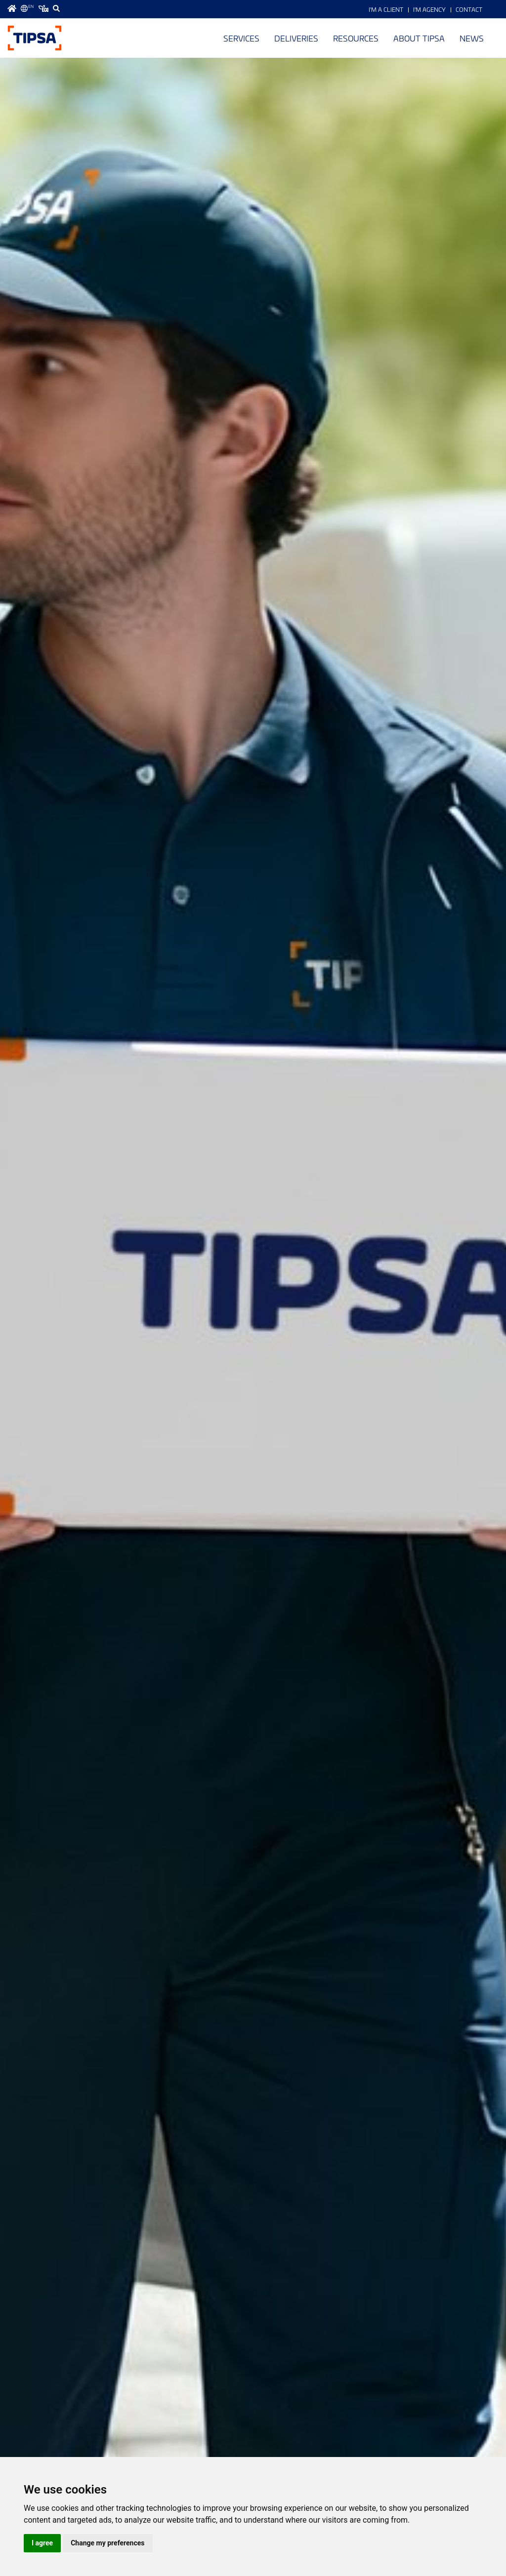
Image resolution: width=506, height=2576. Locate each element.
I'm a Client (386, 9)
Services (241, 38)
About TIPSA (419, 38)
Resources (356, 38)
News (472, 38)
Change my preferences (107, 2543)
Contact (469, 9)
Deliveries (296, 38)
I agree (42, 2543)
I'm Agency (429, 9)
